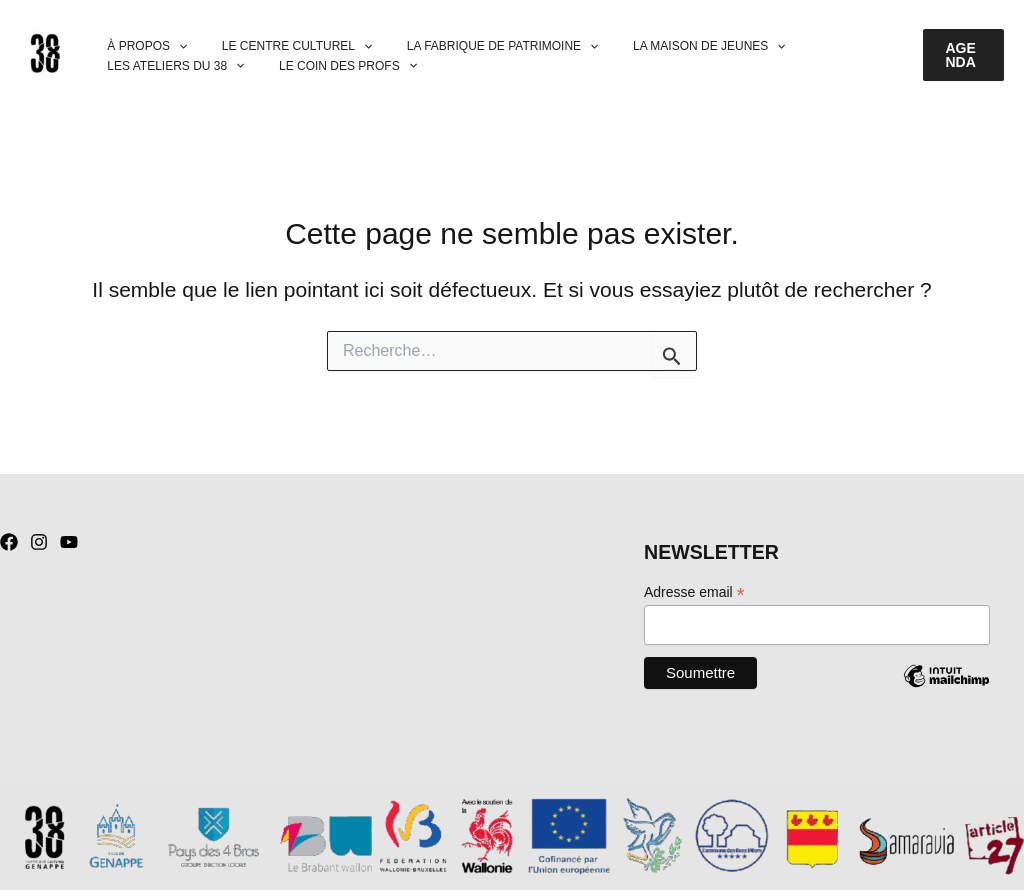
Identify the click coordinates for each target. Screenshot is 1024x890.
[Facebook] (9, 542)
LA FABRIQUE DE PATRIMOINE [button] (475, 46)
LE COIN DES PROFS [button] (332, 66)
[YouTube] (69, 542)
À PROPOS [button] (142, 46)
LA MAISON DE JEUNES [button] (672, 46)
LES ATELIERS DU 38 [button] (170, 66)
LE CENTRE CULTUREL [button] (281, 46)
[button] (173, 46)
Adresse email (694, 592)
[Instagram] (39, 542)
